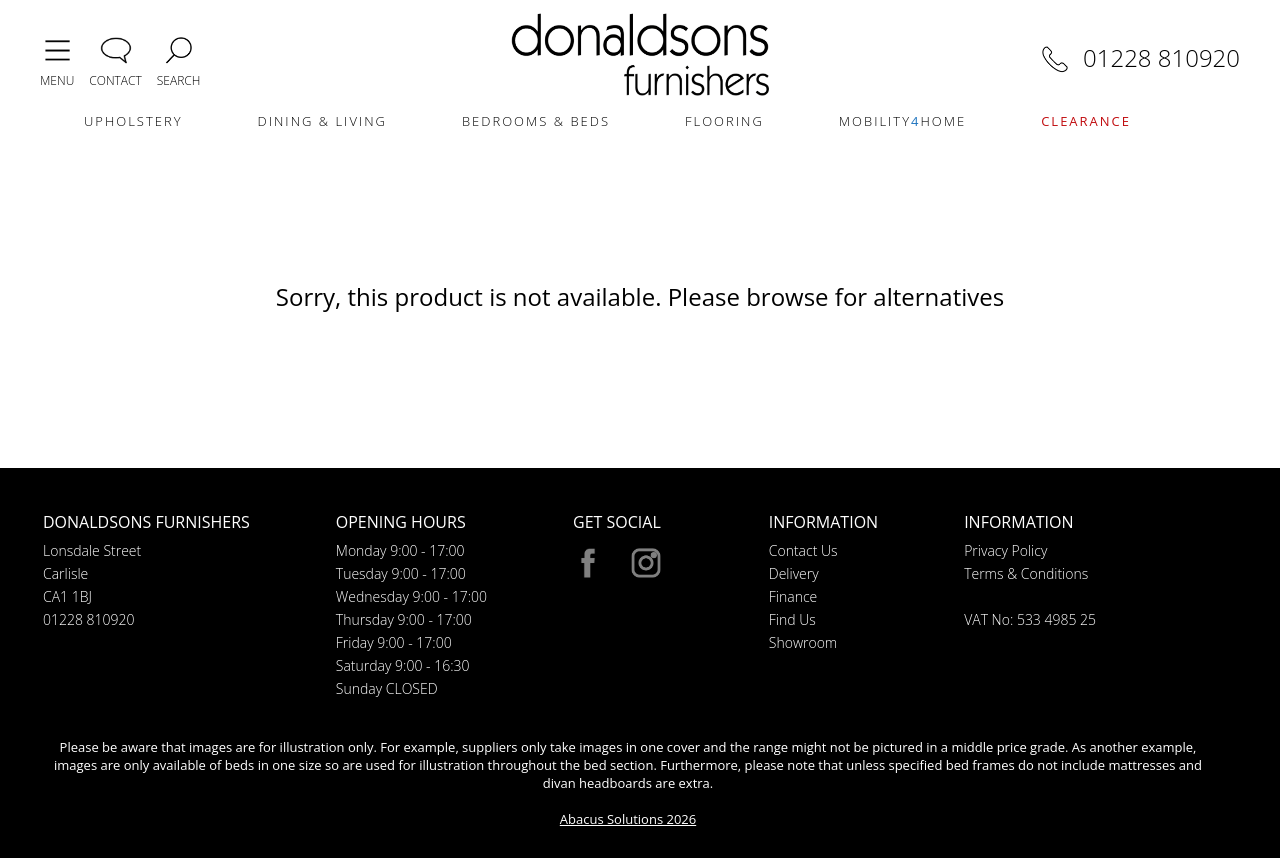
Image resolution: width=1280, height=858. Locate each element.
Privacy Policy (1005, 550)
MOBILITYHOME (902, 121)
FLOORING (724, 121)
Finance (793, 596)
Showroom (803, 642)
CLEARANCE (1086, 121)
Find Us (792, 619)
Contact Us (803, 550)
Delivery (794, 573)
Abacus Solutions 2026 (628, 819)
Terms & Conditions (1026, 573)
